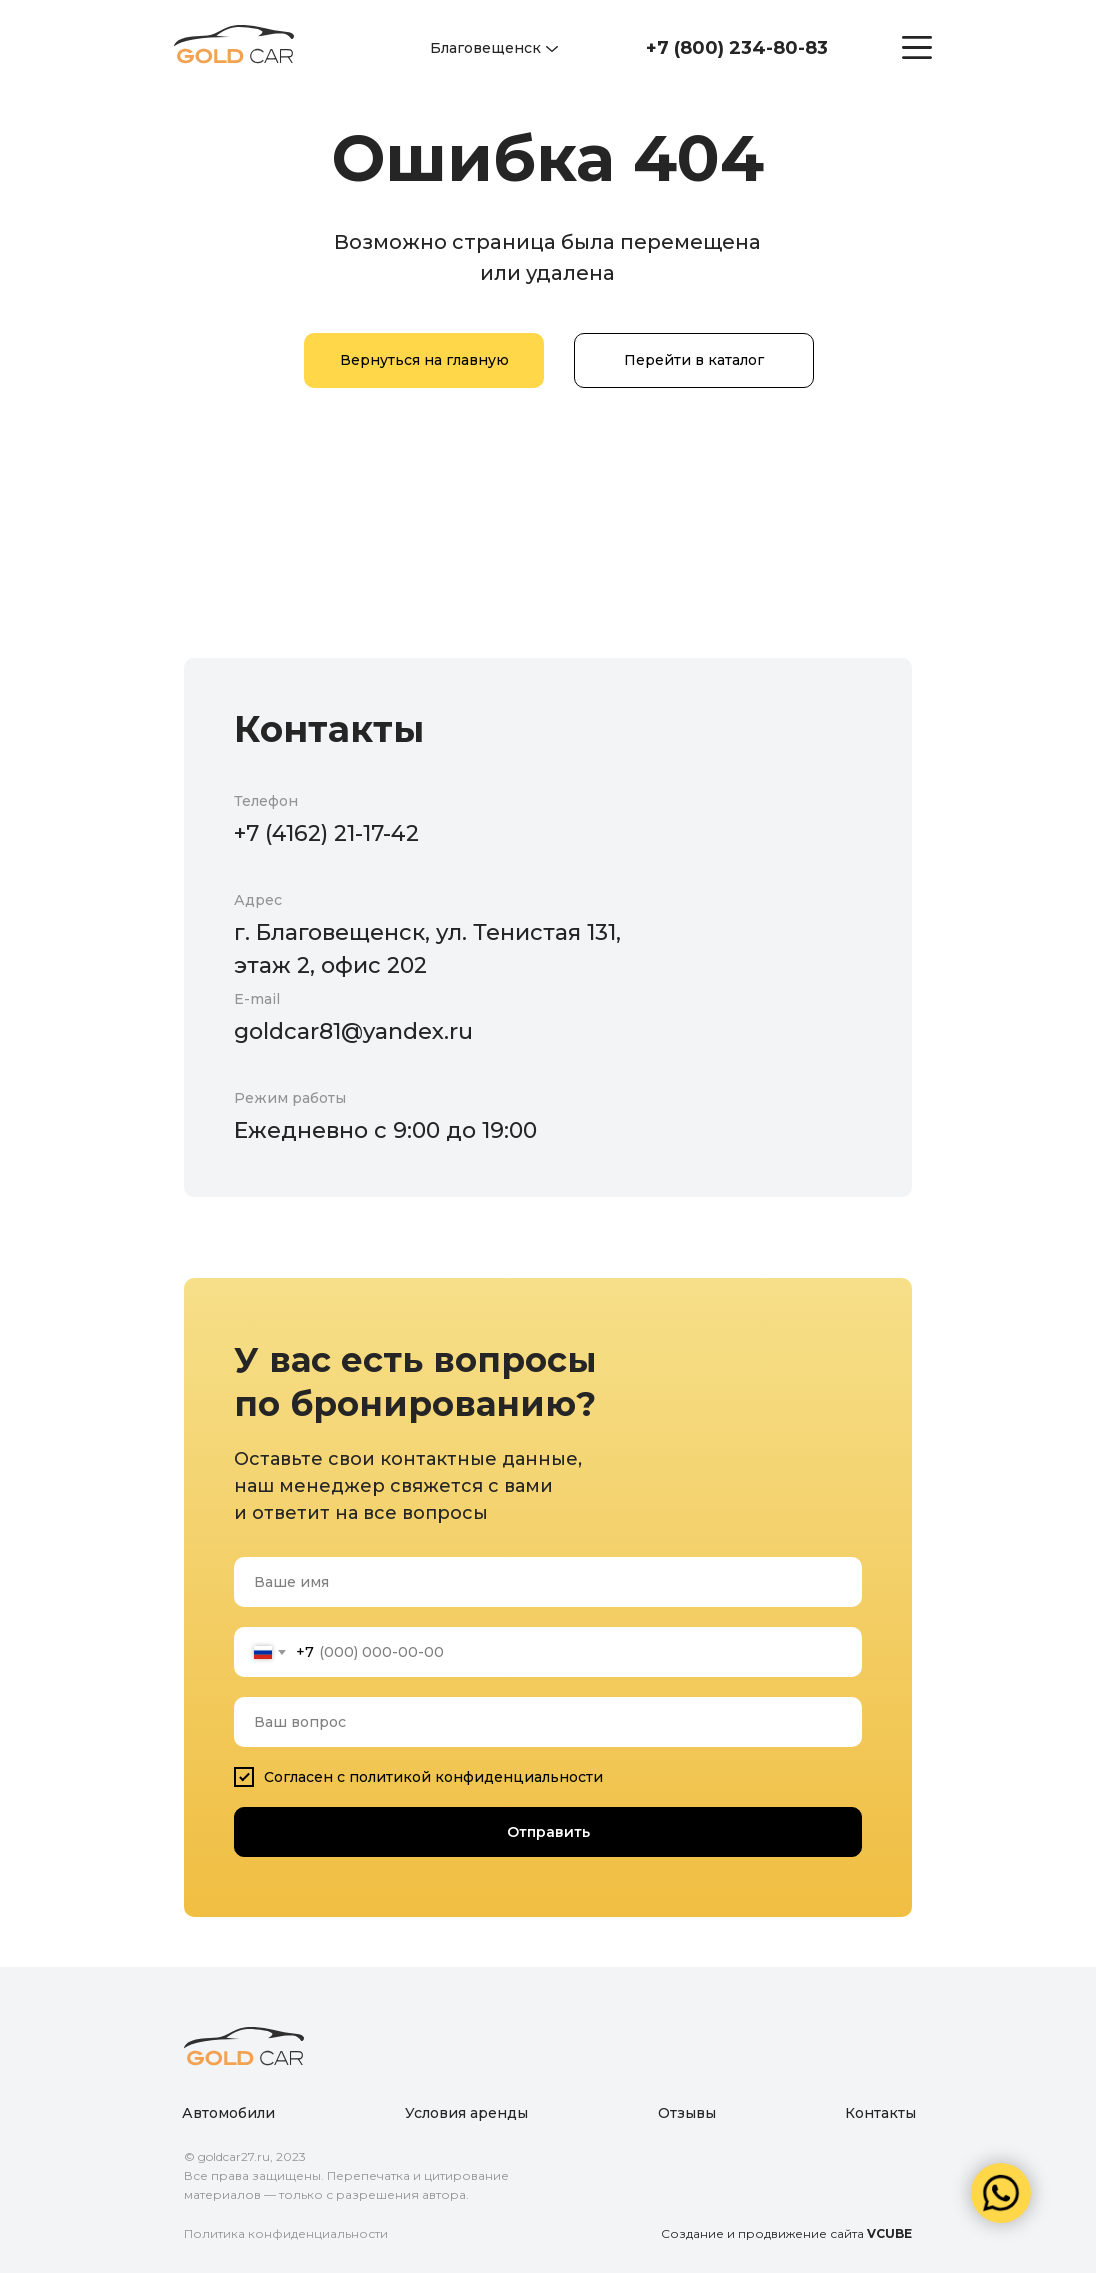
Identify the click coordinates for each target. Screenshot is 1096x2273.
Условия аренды (466, 2113)
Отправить (548, 1832)
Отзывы (687, 2113)
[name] (548, 1582)
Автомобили (228, 2113)
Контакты (880, 2113)
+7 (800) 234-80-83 (737, 48)
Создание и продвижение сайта (786, 2233)
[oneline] (548, 1722)
